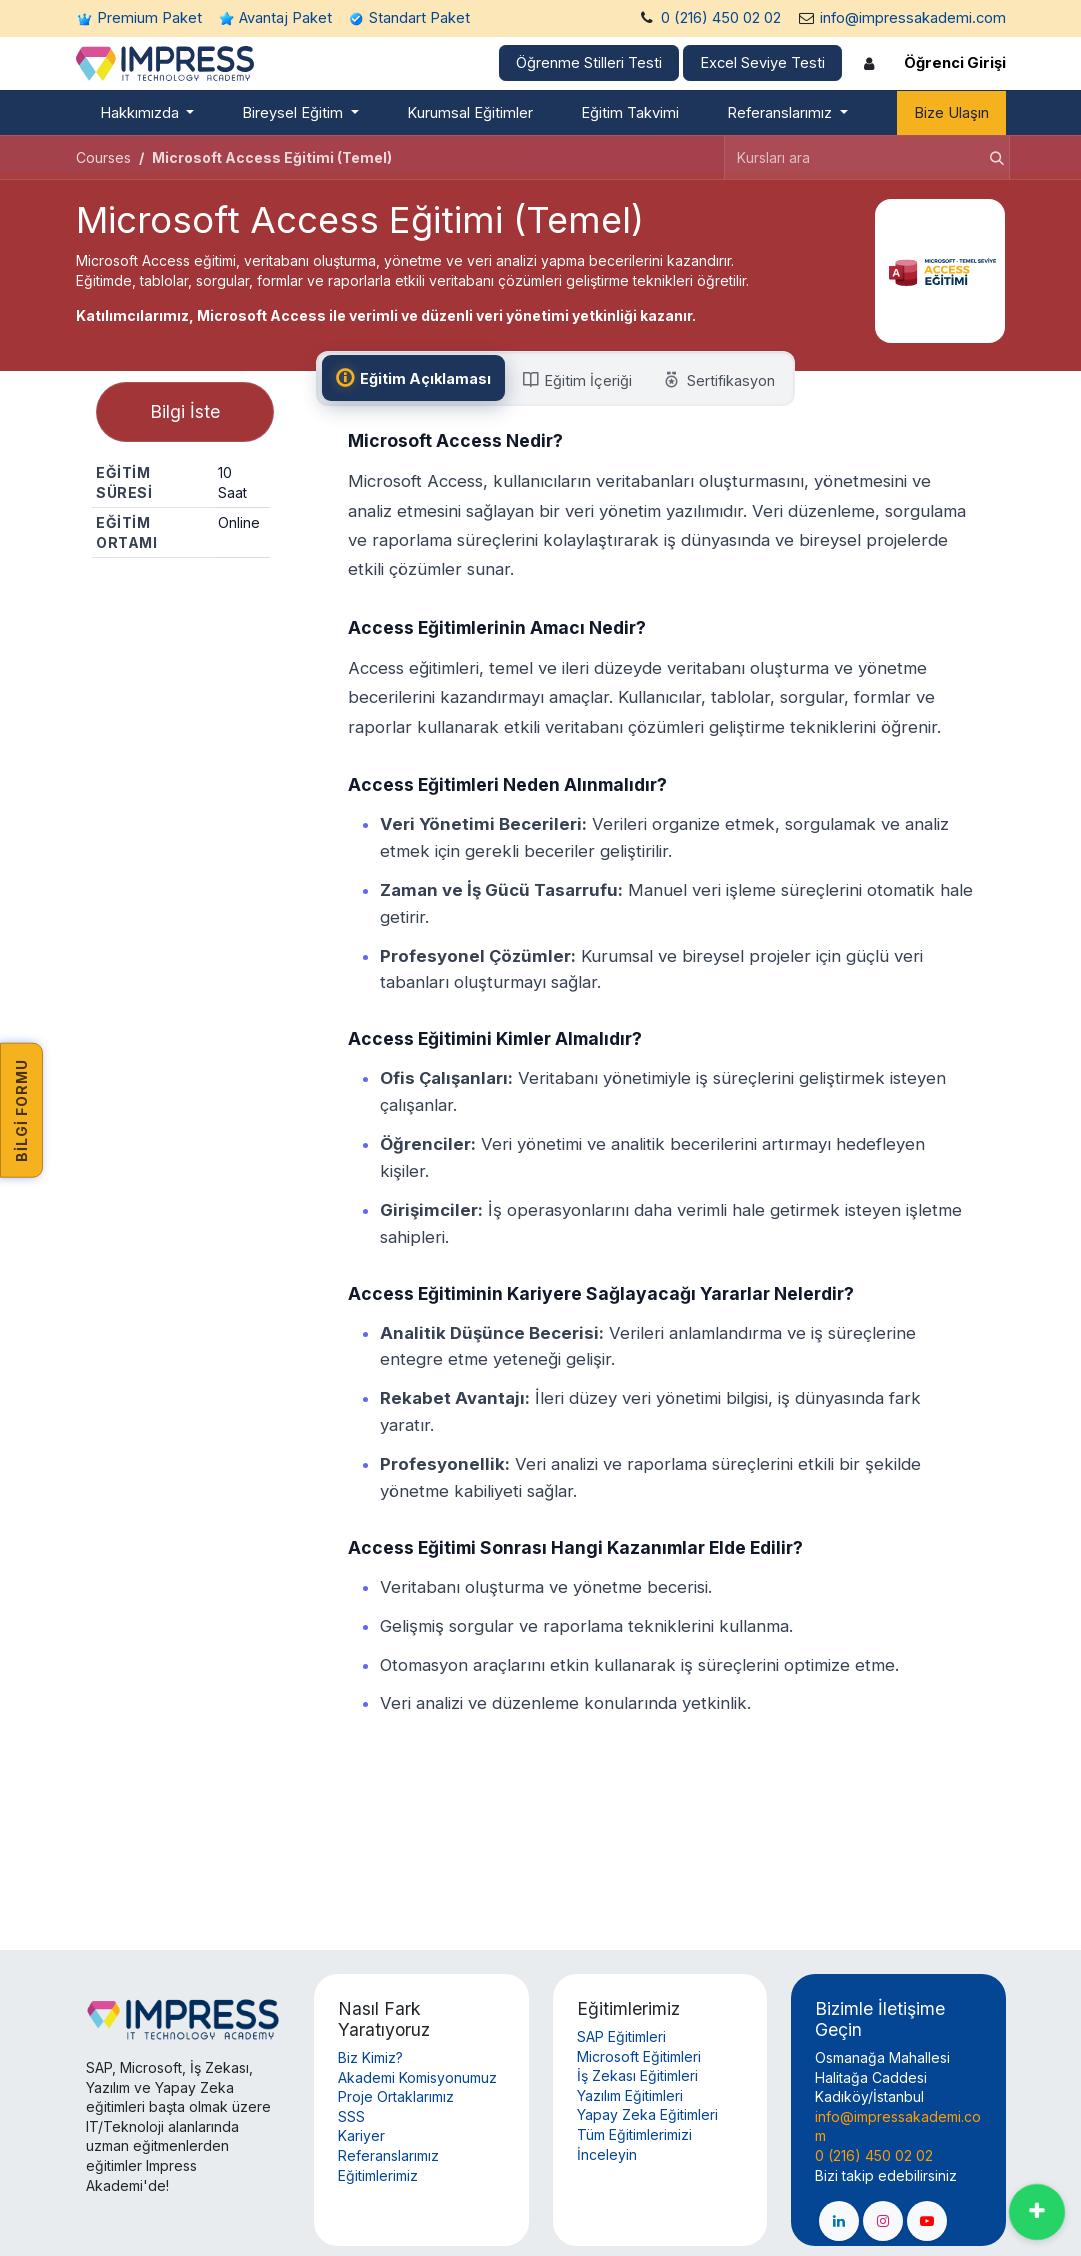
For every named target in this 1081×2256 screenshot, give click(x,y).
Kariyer (361, 2135)
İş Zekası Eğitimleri (637, 2075)
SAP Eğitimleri (621, 2036)
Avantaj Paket (285, 18)
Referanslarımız (388, 2155)
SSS (351, 2116)
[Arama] (991, 157)
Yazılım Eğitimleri (630, 2095)
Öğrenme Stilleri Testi (589, 63)
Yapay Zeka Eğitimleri (647, 2114)
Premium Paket (149, 18)
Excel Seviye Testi (762, 63)
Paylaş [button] (180, 596)
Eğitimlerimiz (378, 2175)
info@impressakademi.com (913, 18)
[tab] (416, 378)
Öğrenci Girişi (955, 63)
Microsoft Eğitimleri (639, 2056)
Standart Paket (419, 18)
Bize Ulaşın (951, 113)
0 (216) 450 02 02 (721, 18)
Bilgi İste (185, 416)
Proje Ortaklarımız (396, 2096)
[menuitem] (147, 113)
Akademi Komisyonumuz (417, 2077)
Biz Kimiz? (370, 2057)
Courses (103, 157)
